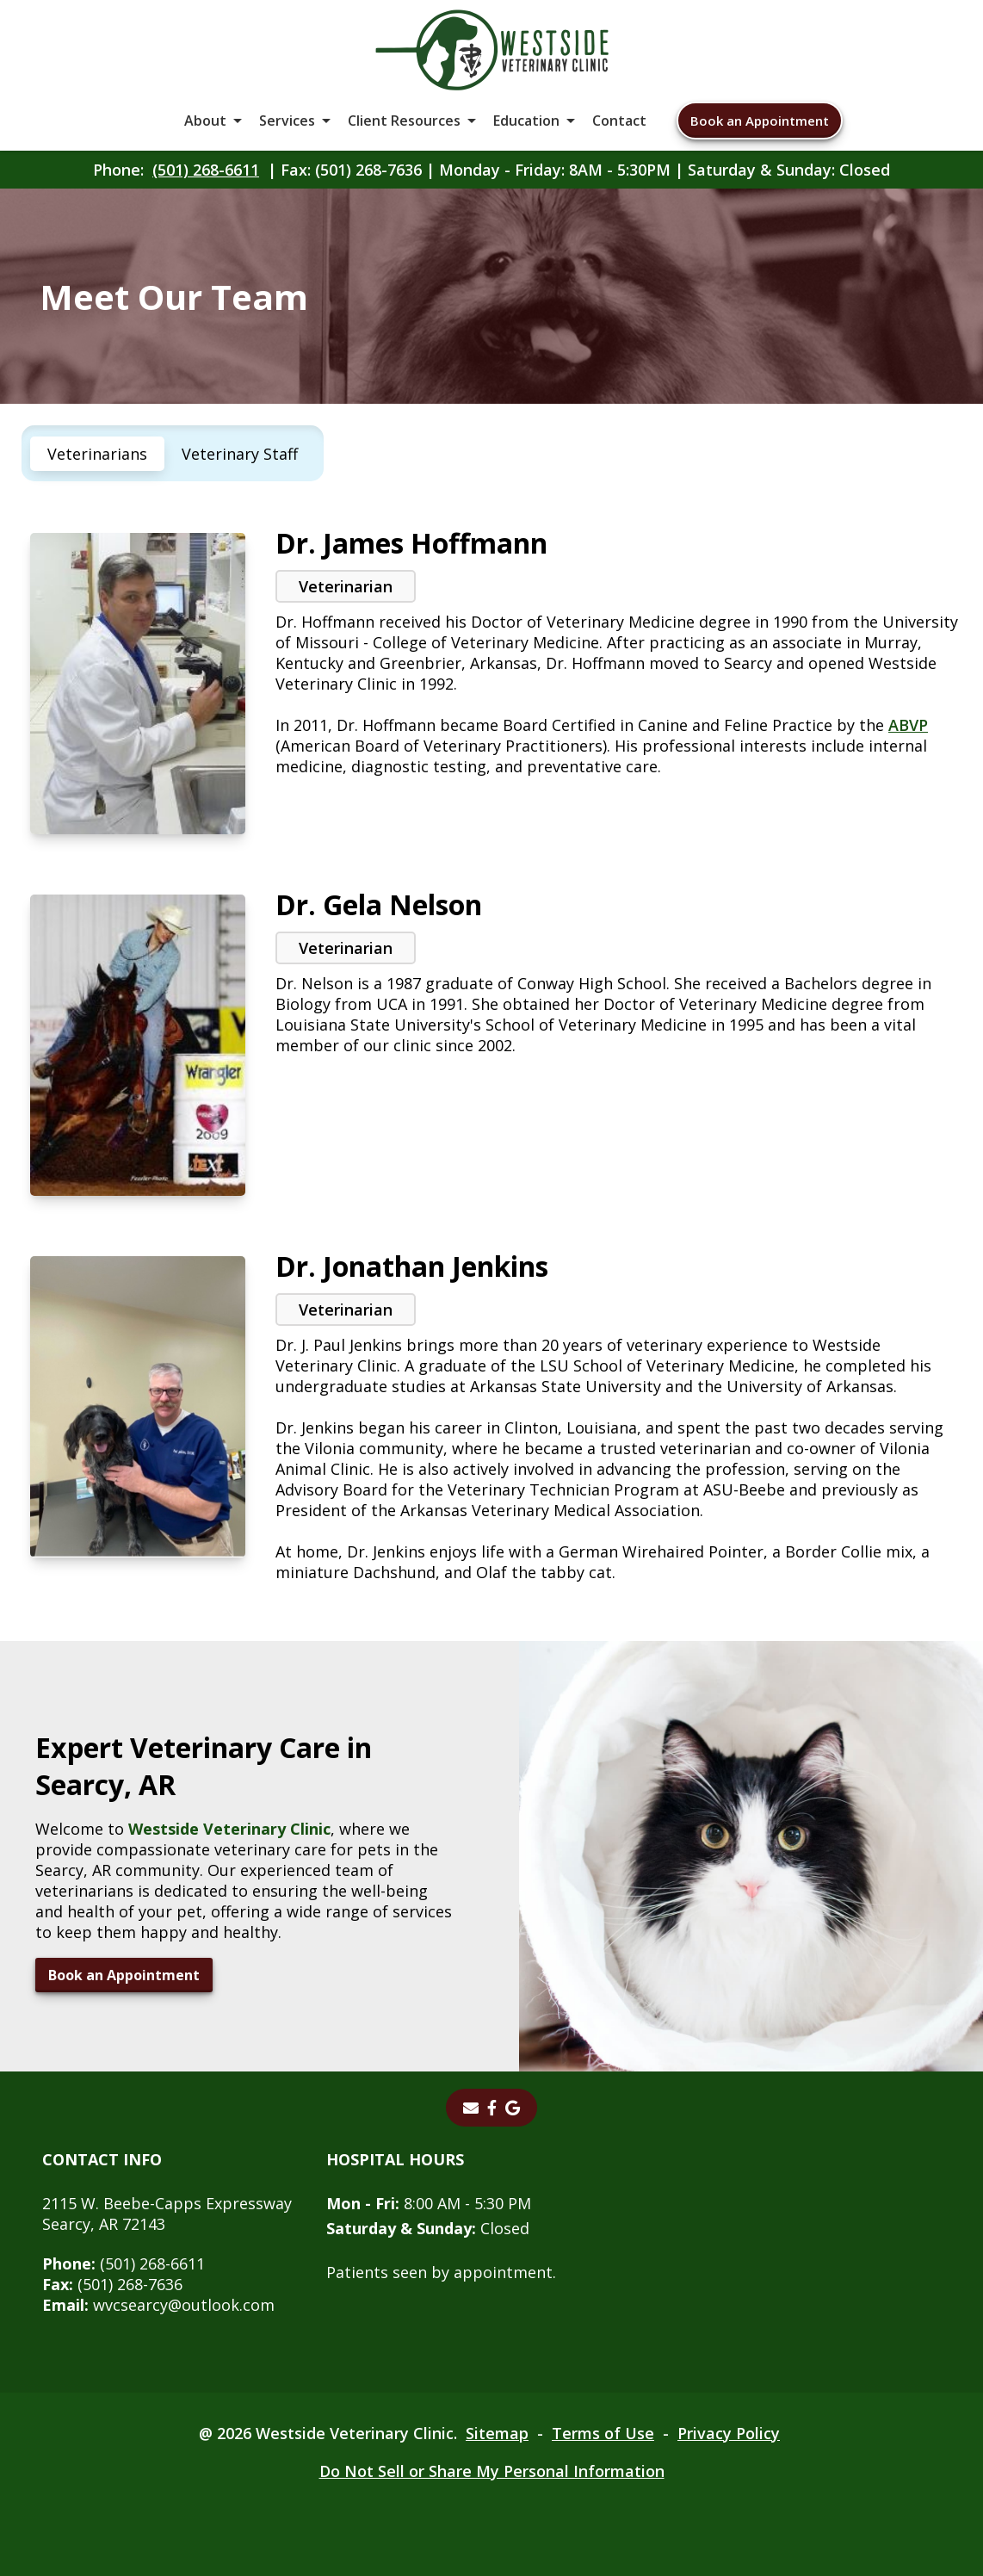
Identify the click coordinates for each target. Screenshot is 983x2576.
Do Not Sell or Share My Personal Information (492, 2471)
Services (287, 120)
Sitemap (497, 2433)
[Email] (471, 2107)
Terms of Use (603, 2433)
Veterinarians (97, 453)
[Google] (512, 2107)
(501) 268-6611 (205, 169)
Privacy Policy (728, 2433)
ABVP (908, 725)
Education (526, 120)
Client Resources (404, 120)
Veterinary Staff (240, 453)
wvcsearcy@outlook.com (158, 2304)
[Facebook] (492, 2107)
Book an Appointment (759, 120)
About (205, 120)
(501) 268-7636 (112, 2284)
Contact (619, 120)
